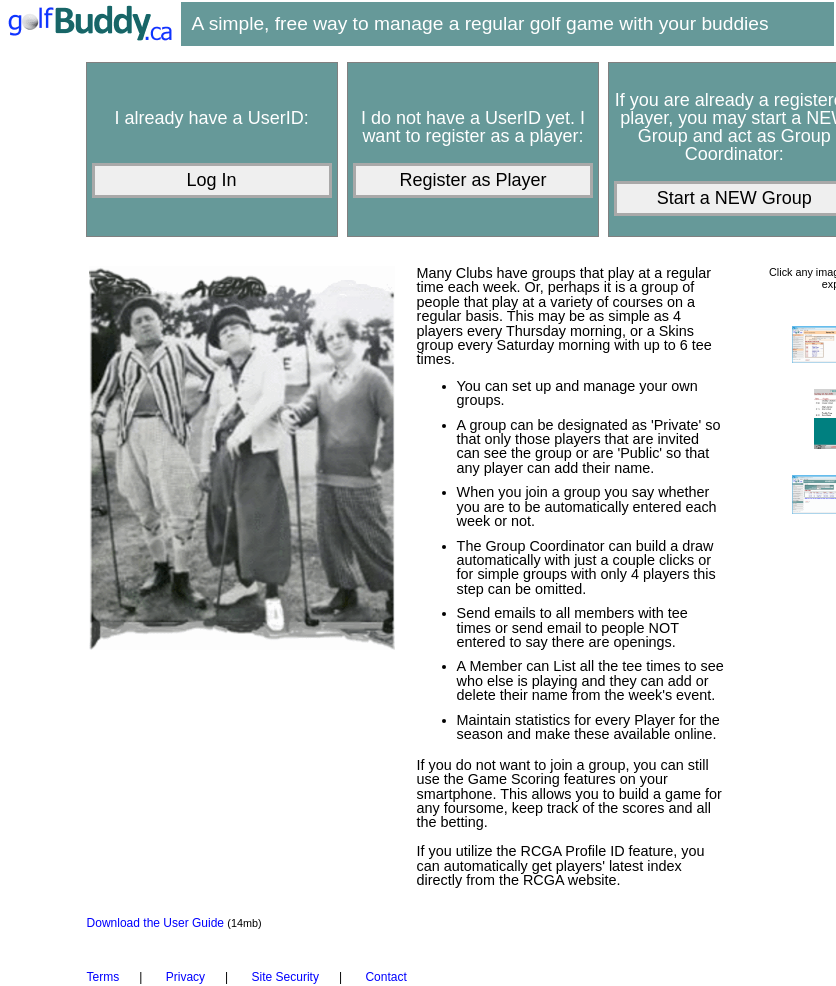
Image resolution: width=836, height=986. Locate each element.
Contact (385, 977)
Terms (103, 977)
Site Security (285, 977)
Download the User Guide (157, 923)
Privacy (185, 977)
